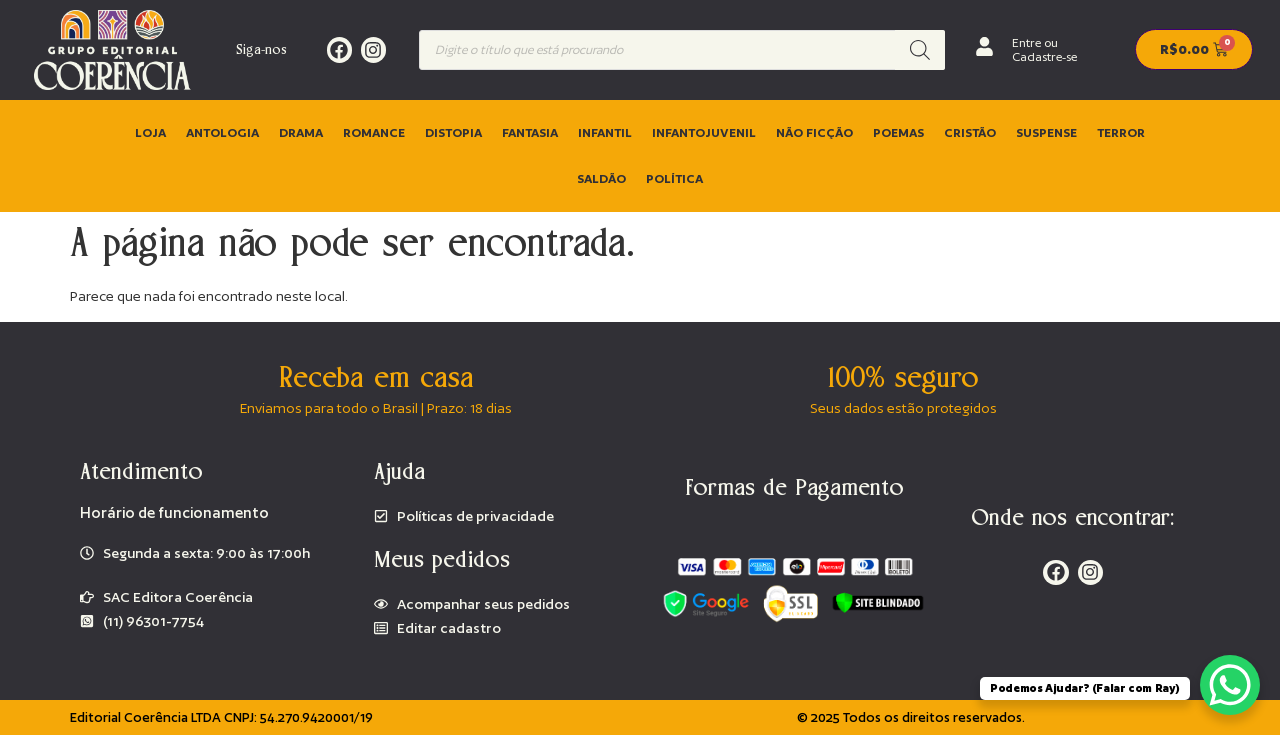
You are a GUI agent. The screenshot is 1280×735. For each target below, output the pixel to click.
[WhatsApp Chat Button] (1230, 685)
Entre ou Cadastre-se (1044, 49)
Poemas (898, 132)
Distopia (453, 132)
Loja (150, 132)
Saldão (601, 178)
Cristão (970, 132)
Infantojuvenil (704, 132)
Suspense (1046, 132)
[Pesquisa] (920, 50)
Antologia (222, 132)
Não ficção (814, 132)
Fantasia (530, 132)
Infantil (605, 132)
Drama (301, 132)
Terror (1121, 132)
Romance (374, 132)
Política (674, 178)
